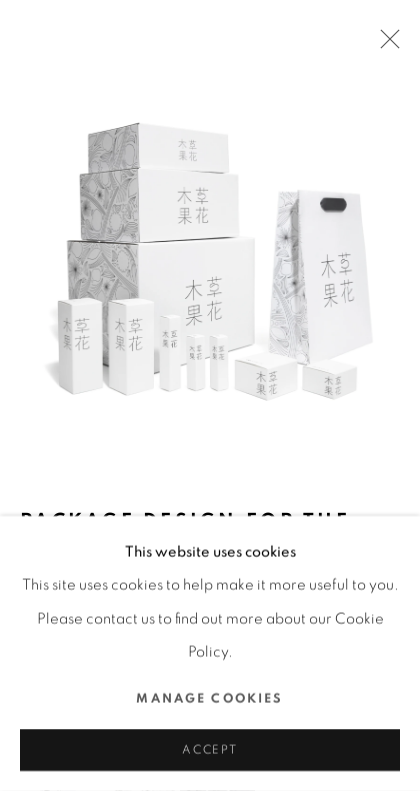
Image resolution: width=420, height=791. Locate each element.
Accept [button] (210, 750)
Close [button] (385, 45)
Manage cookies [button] (209, 698)
